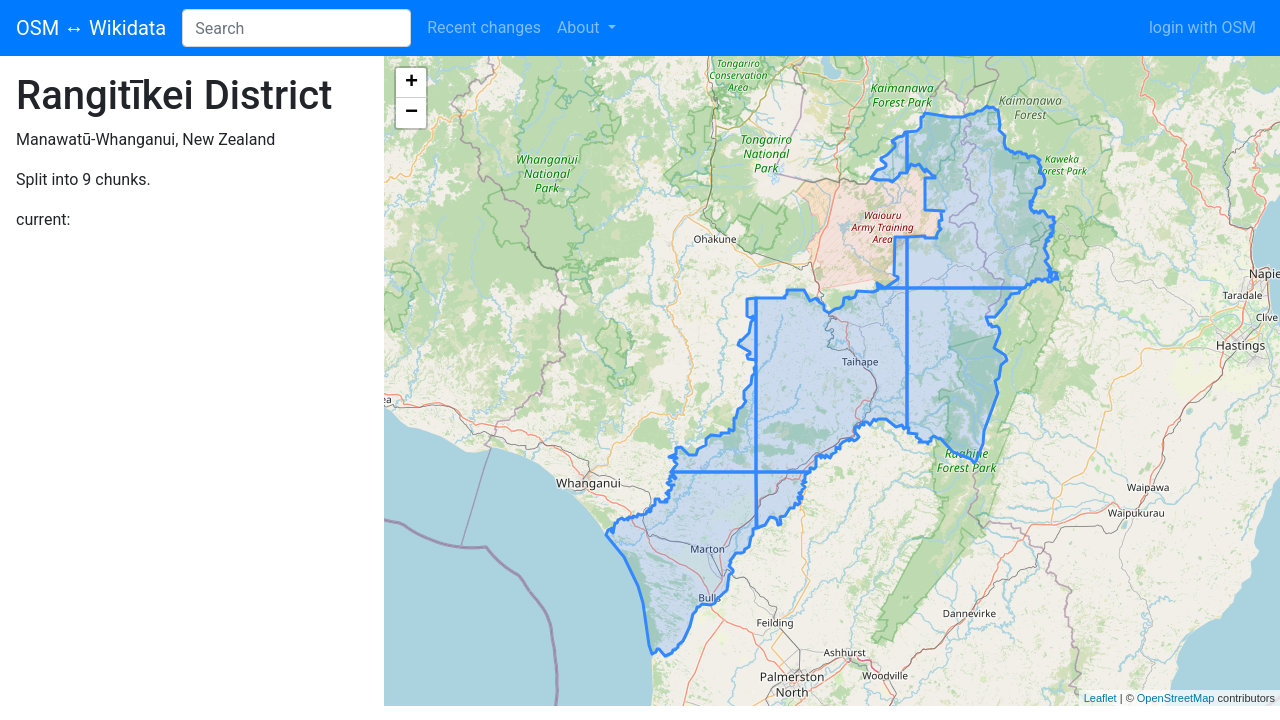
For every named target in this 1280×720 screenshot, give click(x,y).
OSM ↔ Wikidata (91, 28)
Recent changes (484, 27)
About (580, 27)
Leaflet (1100, 698)
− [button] (411, 113)
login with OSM (1202, 27)
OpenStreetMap (1176, 698)
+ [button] (411, 83)
